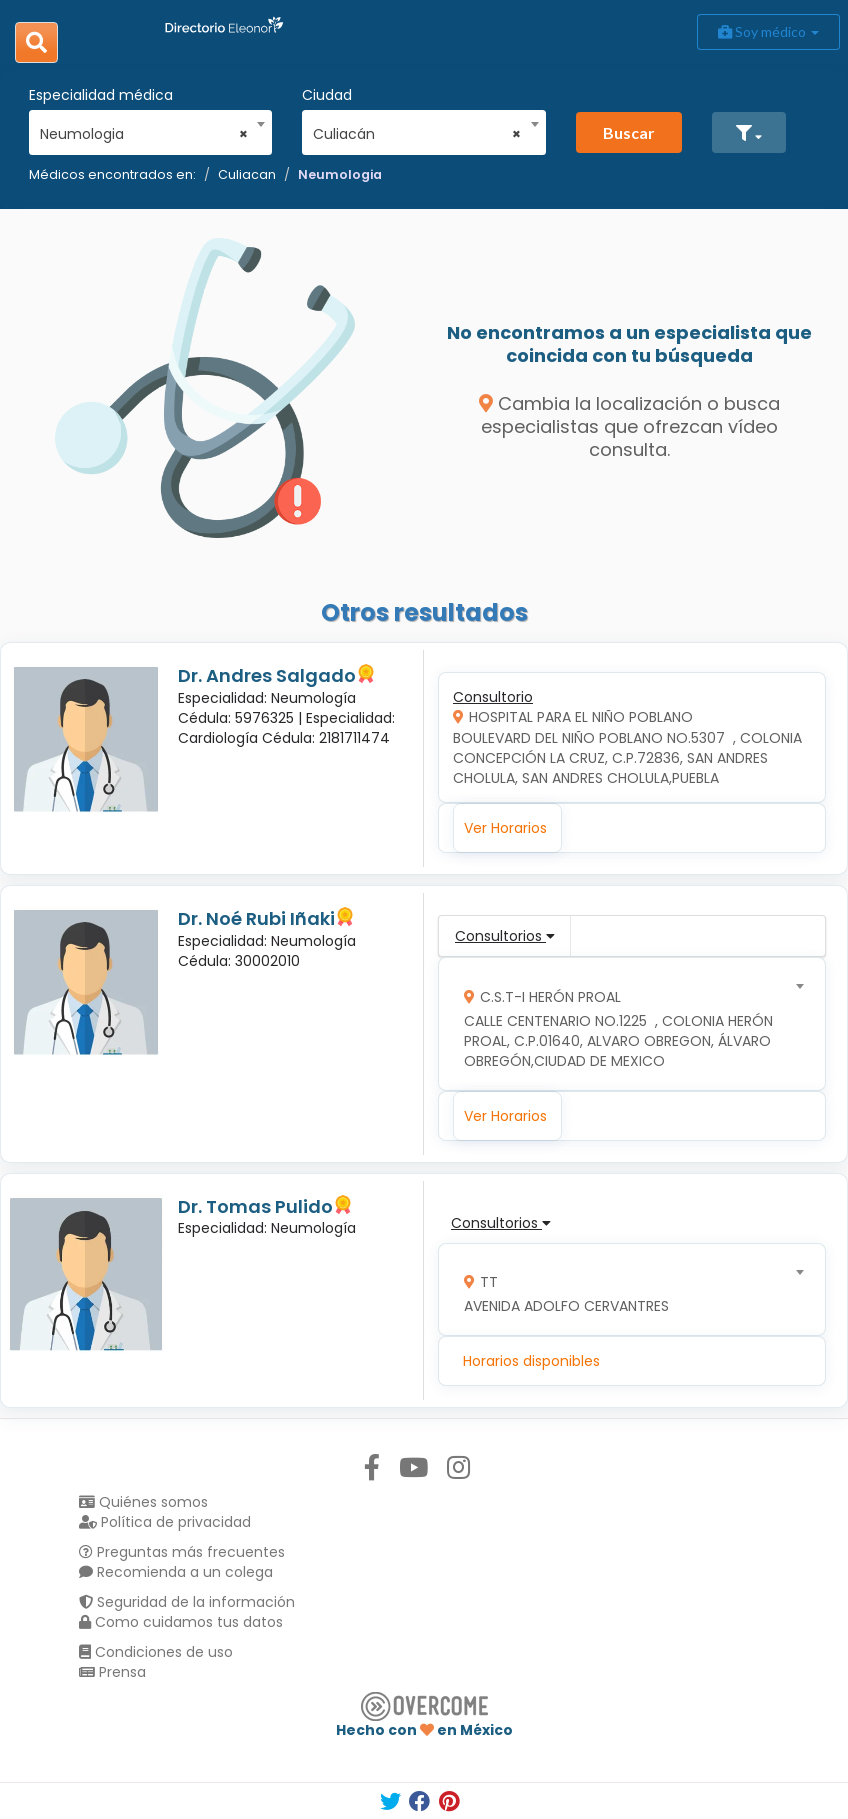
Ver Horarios (505, 828)
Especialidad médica (101, 95)
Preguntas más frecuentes (182, 1552)
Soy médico (768, 31)
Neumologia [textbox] (144, 134)
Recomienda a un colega (176, 1572)
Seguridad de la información (187, 1602)
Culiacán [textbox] (417, 134)
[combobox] (144, 129)
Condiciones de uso (156, 1652)
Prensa (112, 1672)
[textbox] (625, 1024)
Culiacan (247, 174)
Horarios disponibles (531, 1361)
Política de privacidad (165, 1522)
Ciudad (327, 95)
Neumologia (340, 174)
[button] (749, 132)
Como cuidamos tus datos (181, 1622)
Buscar (629, 132)
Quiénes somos (143, 1502)
